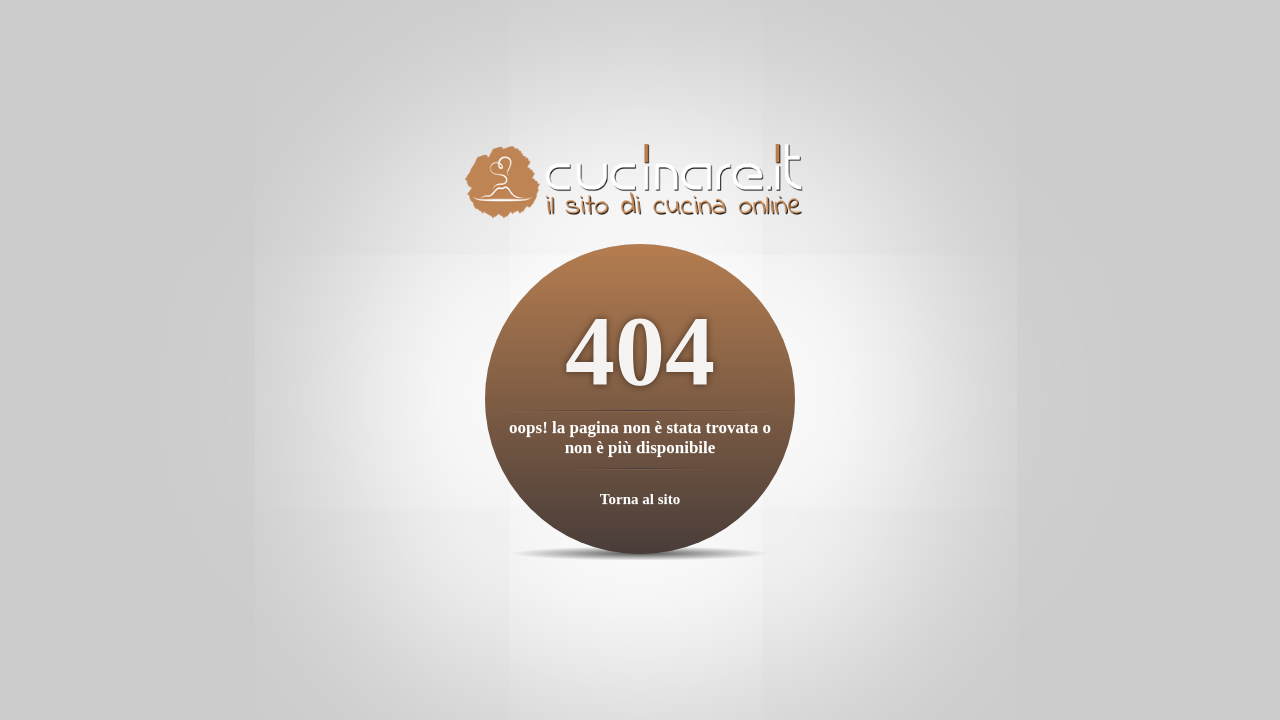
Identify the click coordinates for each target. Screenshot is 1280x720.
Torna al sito (640, 499)
